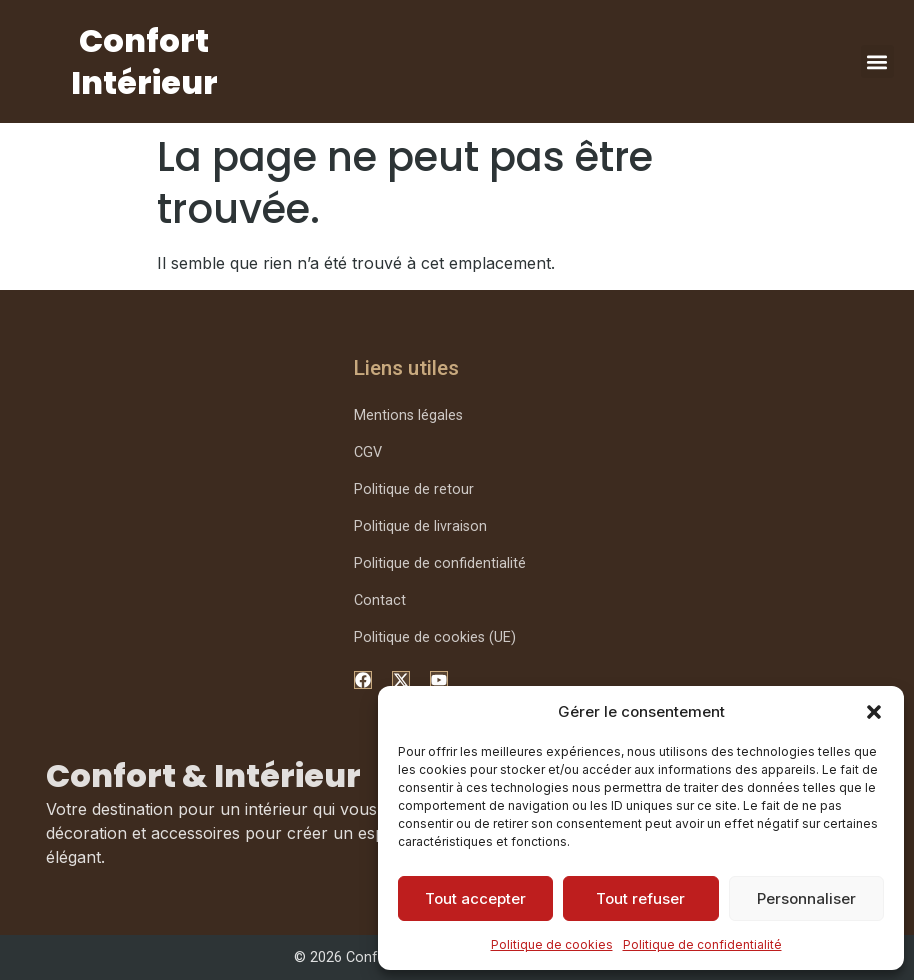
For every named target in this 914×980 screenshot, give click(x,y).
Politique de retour (414, 489)
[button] (874, 712)
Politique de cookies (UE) (435, 637)
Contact (380, 600)
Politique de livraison (420, 526)
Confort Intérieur (144, 61)
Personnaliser (806, 898)
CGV (368, 452)
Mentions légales (408, 415)
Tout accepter (475, 898)
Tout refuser (640, 898)
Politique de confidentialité (702, 944)
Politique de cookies (552, 944)
